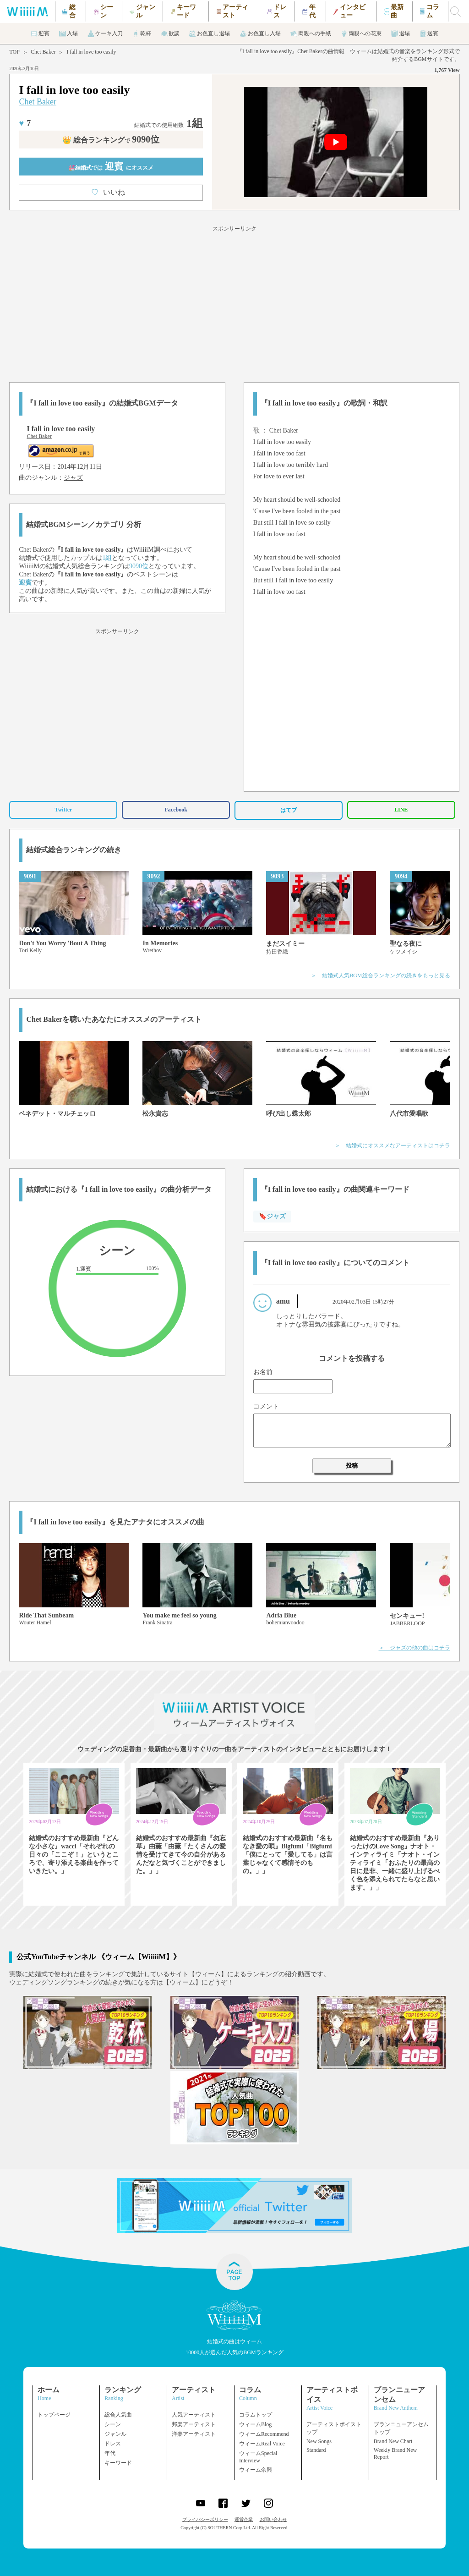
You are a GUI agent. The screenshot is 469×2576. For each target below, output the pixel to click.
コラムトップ (255, 2415)
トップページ (54, 2415)
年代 (109, 2453)
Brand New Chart (393, 2441)
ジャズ (73, 477)
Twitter (63, 809)
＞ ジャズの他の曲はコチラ (414, 1647)
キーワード (118, 2463)
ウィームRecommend (264, 2434)
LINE (401, 809)
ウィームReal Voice (262, 2443)
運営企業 (243, 2519)
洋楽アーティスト (194, 2434)
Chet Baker (43, 52)
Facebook (176, 809)
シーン (112, 2424)
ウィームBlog (255, 2424)
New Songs (319, 2441)
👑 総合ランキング (110, 140)
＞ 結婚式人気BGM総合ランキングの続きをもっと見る (380, 975)
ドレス (112, 2443)
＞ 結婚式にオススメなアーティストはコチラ (392, 1145)
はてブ (288, 810)
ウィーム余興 (255, 2469)
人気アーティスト (194, 2415)
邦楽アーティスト (194, 2424)
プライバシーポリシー (205, 2519)
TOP (14, 52)
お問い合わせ (273, 2519)
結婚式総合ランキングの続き (73, 850)
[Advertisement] (234, 302)
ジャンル (115, 2434)
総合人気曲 (118, 2415)
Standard (316, 2450)
